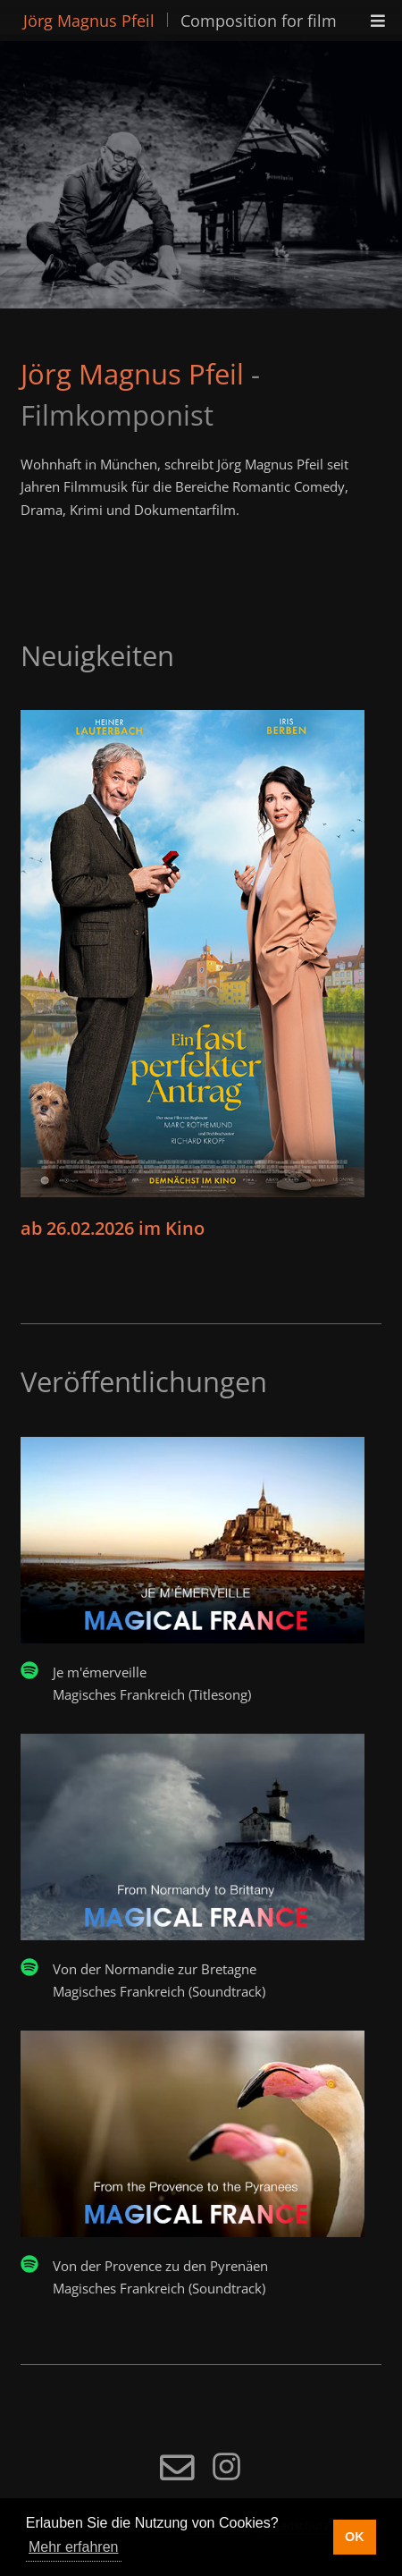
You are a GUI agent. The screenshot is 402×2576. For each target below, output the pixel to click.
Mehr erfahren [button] (74, 2547)
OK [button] (354, 2537)
